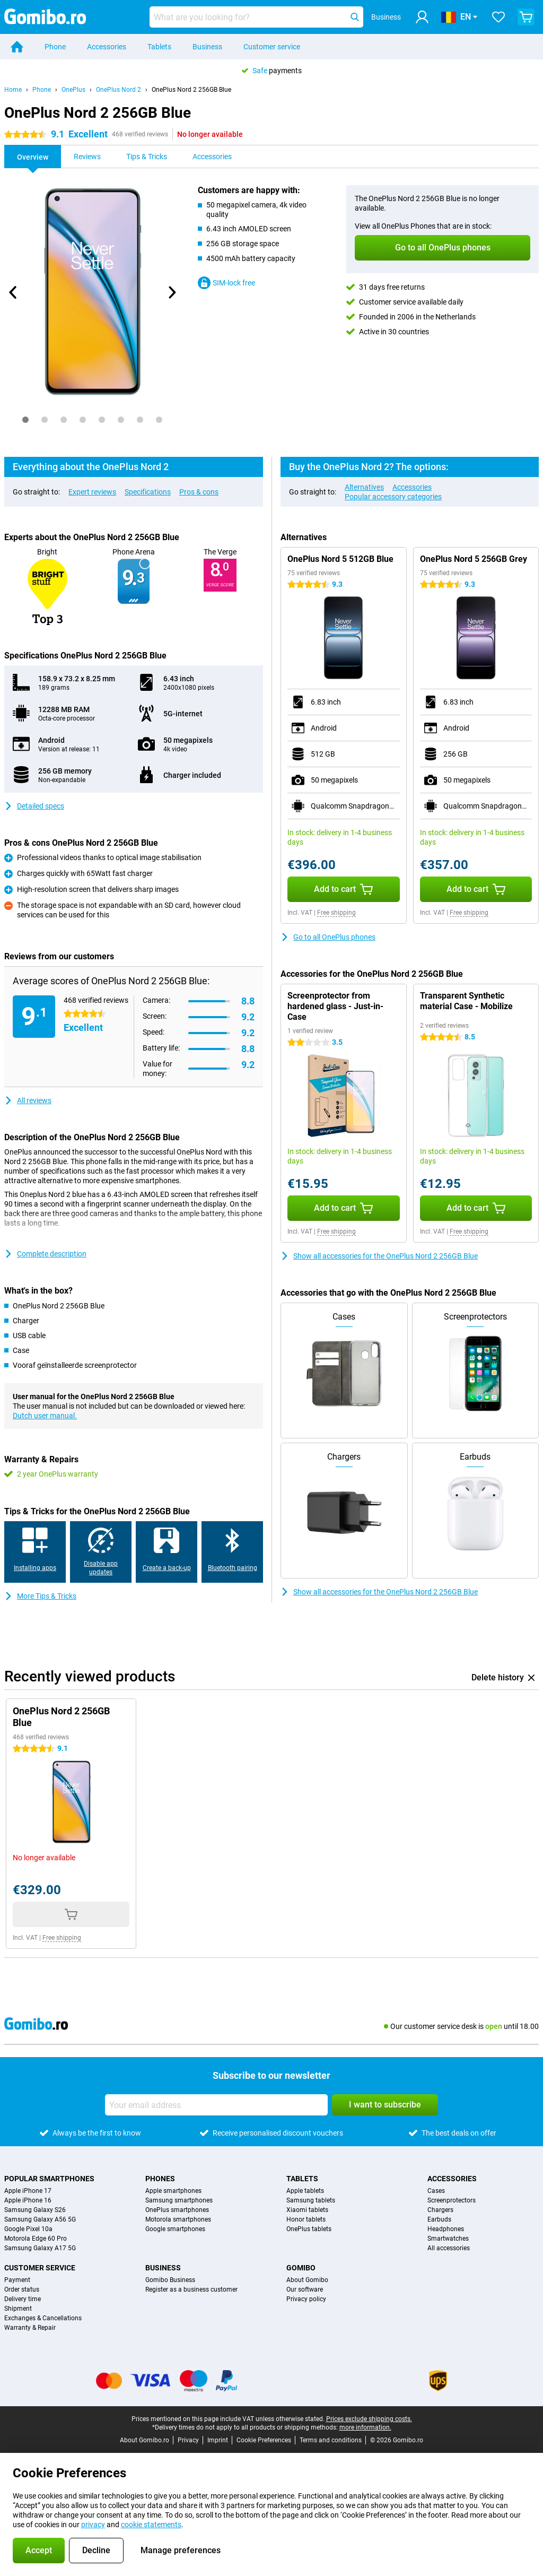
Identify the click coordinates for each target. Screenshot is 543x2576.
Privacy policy (306, 2299)
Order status (21, 2289)
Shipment (18, 2308)
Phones (160, 2178)
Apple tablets (305, 2191)
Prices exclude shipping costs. (369, 2419)
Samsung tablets (310, 2200)
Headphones (445, 2229)
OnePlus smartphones (177, 2210)
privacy (93, 2524)
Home (13, 89)
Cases (436, 2191)
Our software (304, 2289)
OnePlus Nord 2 (118, 89)
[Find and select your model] (256, 17)
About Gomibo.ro (144, 2440)
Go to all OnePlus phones (328, 937)
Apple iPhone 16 (27, 2200)
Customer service (271, 46)
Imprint (217, 2440)
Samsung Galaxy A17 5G (40, 2248)
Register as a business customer (191, 2289)
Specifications (148, 492)
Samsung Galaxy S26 (35, 2210)
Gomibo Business (170, 2280)
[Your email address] (216, 2104)
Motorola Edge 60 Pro (35, 2238)
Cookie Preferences (264, 2440)
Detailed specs (34, 806)
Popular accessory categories (393, 496)
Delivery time (22, 2299)
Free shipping (336, 912)
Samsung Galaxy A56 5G (40, 2219)
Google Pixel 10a (28, 2229)
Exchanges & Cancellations (43, 2318)
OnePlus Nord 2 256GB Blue (191, 89)
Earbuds (439, 2219)
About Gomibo (307, 2280)
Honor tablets (306, 2219)
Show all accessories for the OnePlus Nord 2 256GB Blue (379, 1256)
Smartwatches (448, 2238)
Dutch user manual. (45, 1415)
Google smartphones (175, 2229)
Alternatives (364, 487)
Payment (17, 2280)
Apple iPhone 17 (27, 2191)
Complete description (45, 1254)
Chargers (440, 2210)
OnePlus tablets (308, 2229)
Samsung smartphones (179, 2200)
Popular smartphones (49, 2178)
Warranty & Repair (30, 2327)
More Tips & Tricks (40, 1596)
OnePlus (73, 89)
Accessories (106, 46)
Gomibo (301, 2267)
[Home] (17, 46)
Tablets (159, 46)
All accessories (448, 2248)
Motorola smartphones (178, 2219)
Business (207, 46)
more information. (365, 2427)
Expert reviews (92, 492)
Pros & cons (198, 492)
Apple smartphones (173, 2191)
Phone (55, 46)
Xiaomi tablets (307, 2210)
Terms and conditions (331, 2440)
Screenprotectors (451, 2200)
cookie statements (151, 2524)
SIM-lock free (226, 282)
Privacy (188, 2440)
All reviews (27, 1100)
